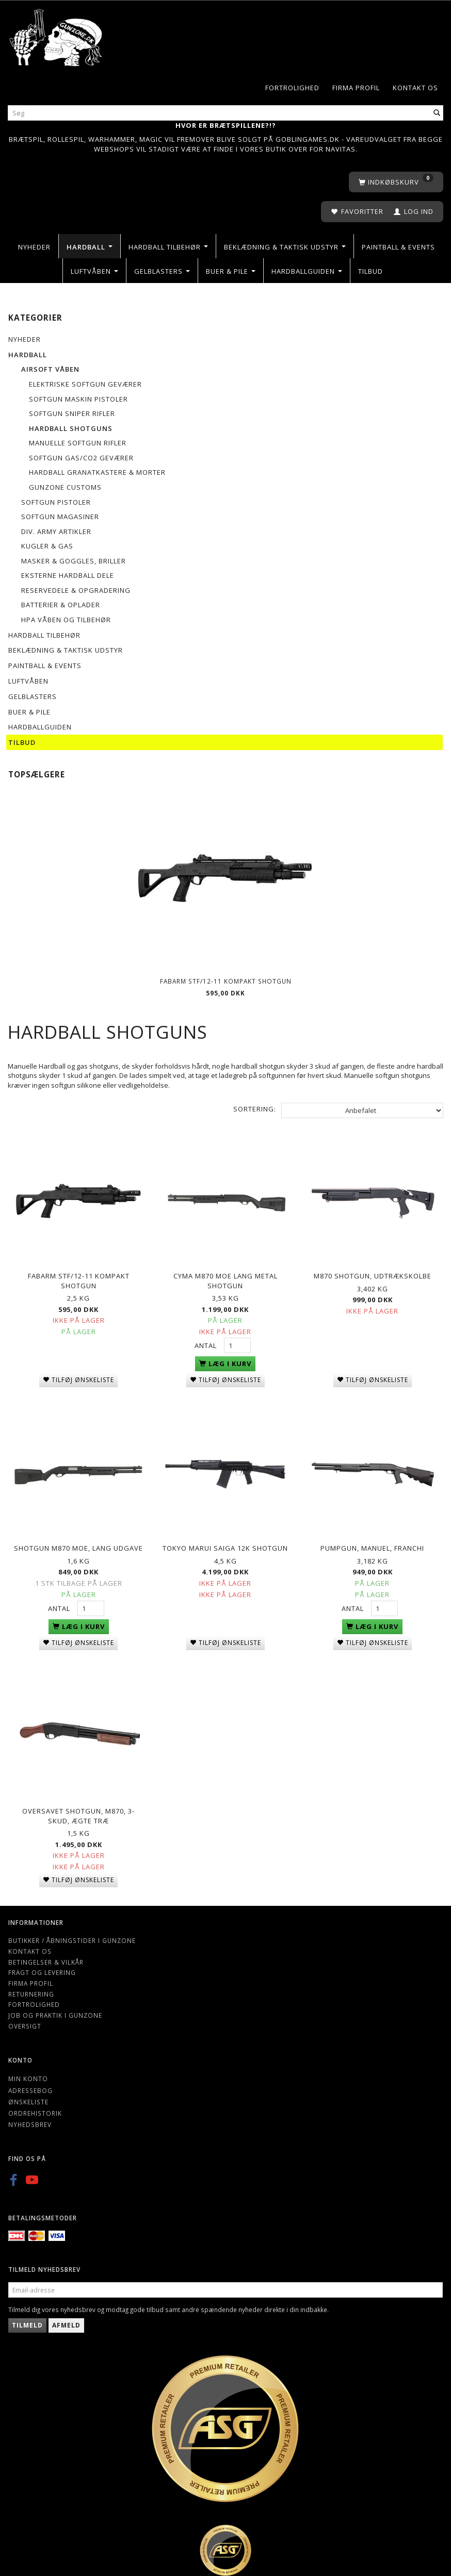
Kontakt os (415, 87)
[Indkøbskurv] (396, 182)
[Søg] (437, 113)
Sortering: (254, 1109)
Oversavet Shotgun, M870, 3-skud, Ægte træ (78, 1810)
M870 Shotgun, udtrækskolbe (372, 1273)
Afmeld (66, 2319)
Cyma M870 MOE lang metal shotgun (225, 1278)
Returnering (31, 1988)
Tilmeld (27, 2319)
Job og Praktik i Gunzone (55, 2009)
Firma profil (356, 87)
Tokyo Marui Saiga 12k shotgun (225, 1544)
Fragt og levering (42, 1967)
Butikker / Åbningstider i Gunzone (72, 1935)
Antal (207, 1343)
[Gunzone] (56, 35)
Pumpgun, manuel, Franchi (372, 1544)
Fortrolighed (292, 87)
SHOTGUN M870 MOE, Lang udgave (78, 1544)
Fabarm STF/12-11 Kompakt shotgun (226, 981)
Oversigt (24, 2020)
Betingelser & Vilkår (46, 1956)
